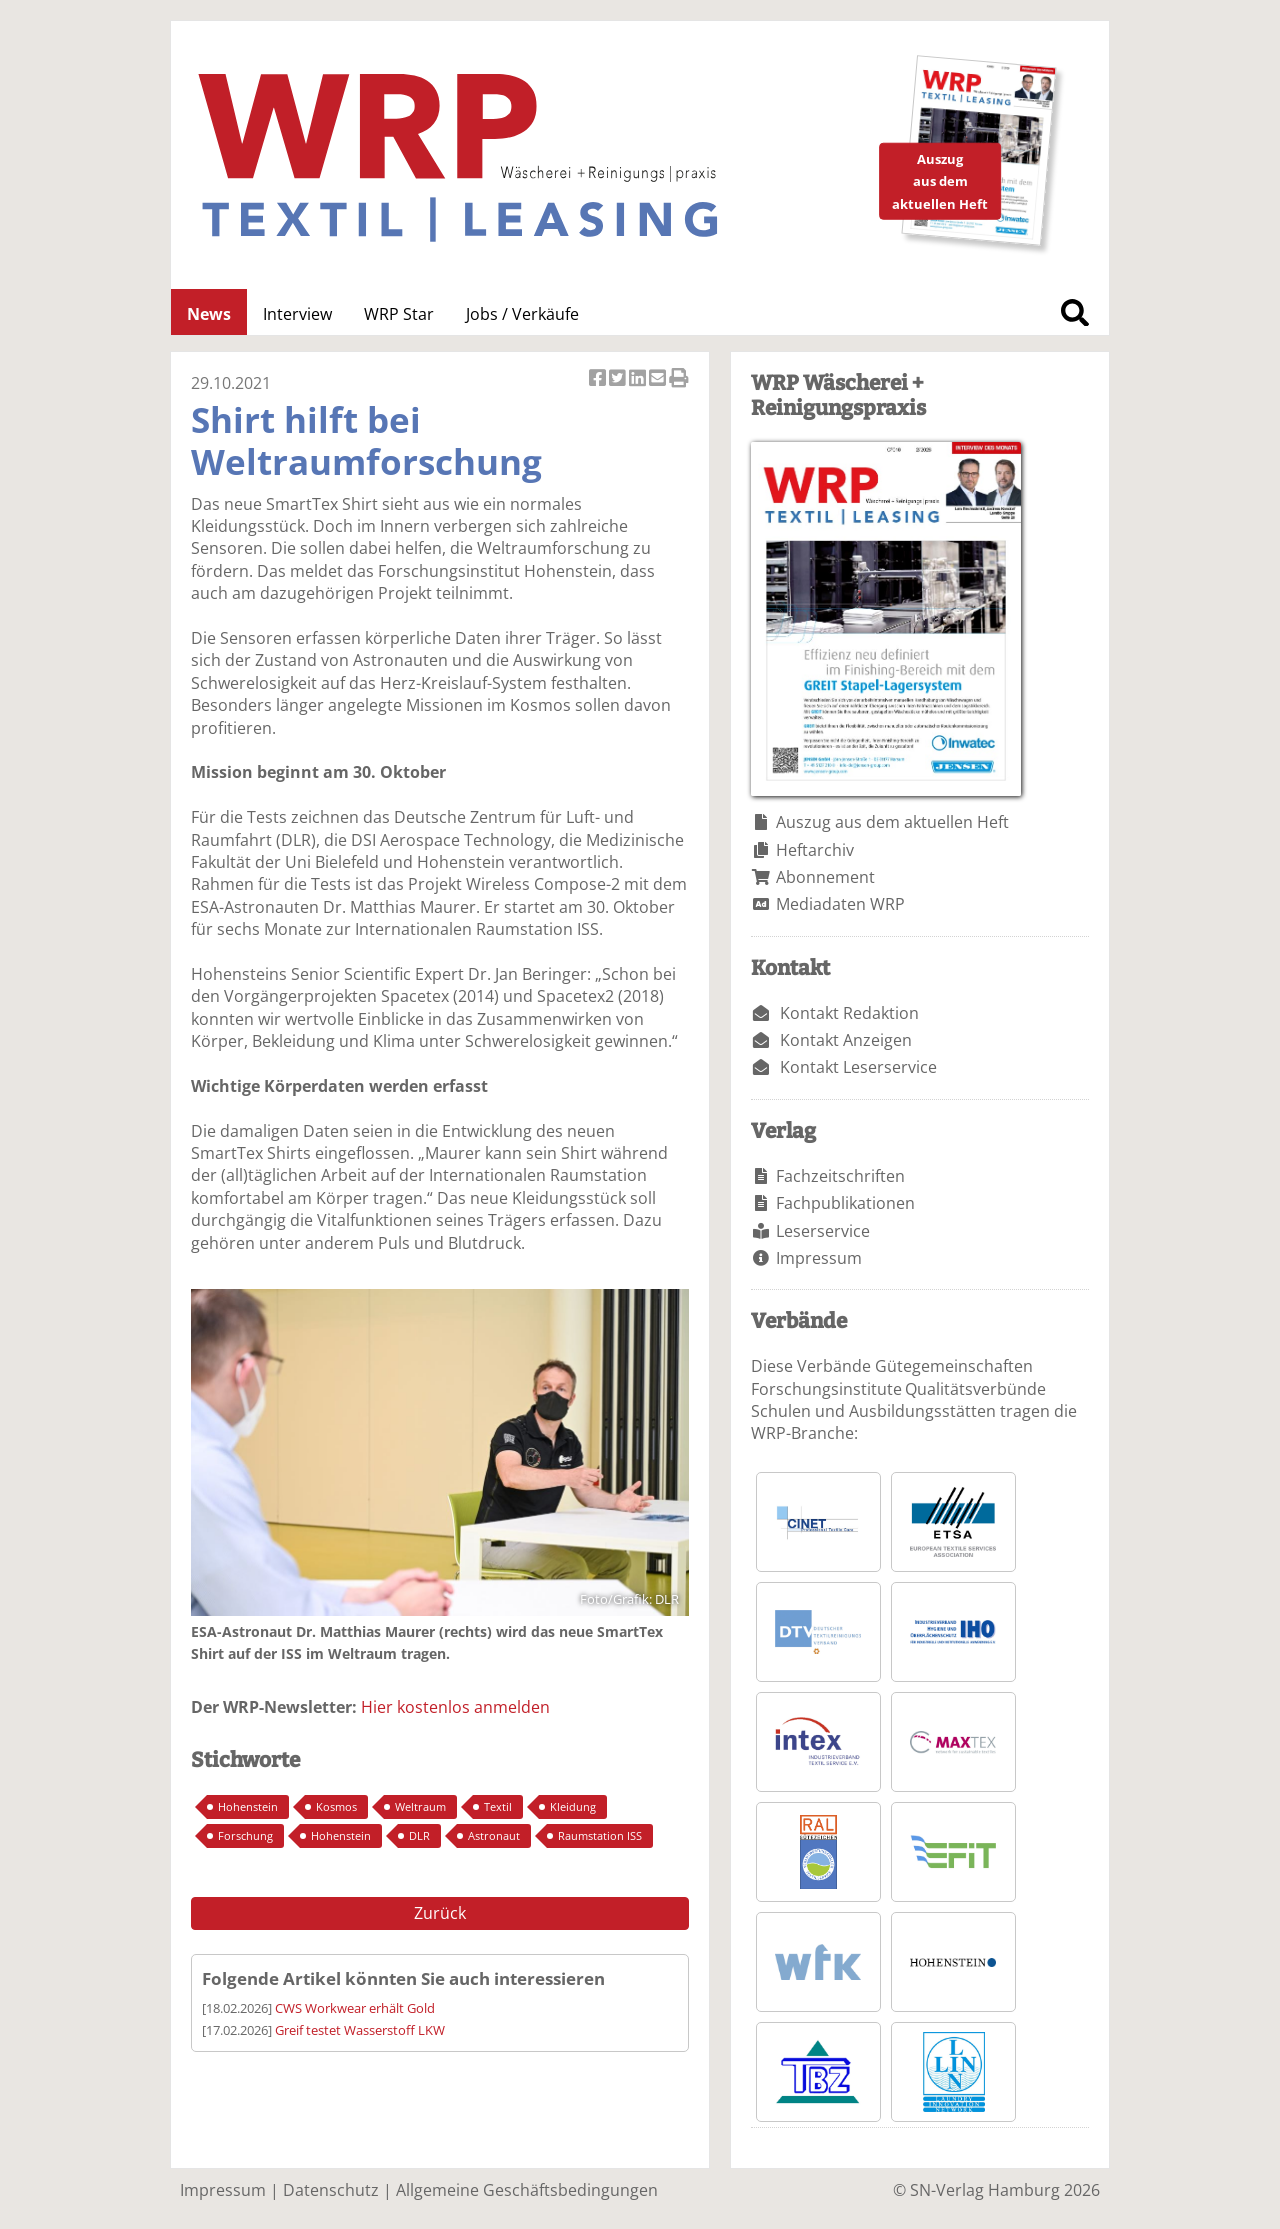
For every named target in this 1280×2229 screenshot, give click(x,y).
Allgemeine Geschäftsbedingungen (527, 2190)
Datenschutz (331, 2190)
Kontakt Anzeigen (846, 1040)
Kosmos (336, 1806)
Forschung (245, 1835)
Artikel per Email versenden (659, 379)
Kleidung (573, 1806)
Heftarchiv (815, 850)
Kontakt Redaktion (849, 1013)
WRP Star (399, 314)
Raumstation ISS (600, 1835)
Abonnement (825, 877)
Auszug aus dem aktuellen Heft (892, 822)
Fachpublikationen (845, 1203)
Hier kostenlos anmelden (455, 1707)
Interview (297, 314)
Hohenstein (248, 1806)
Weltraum (420, 1806)
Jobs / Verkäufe (522, 314)
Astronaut (494, 1835)
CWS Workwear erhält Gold (355, 2008)
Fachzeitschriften (840, 1176)
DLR (419, 1835)
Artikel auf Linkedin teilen (639, 379)
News (209, 314)
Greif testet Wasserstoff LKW (360, 2030)
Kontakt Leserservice (858, 1067)
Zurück (440, 1913)
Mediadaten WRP (840, 904)
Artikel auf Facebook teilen (599, 379)
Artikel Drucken (679, 379)
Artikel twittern (619, 379)
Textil (498, 1806)
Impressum (819, 1258)
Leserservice (823, 1231)
